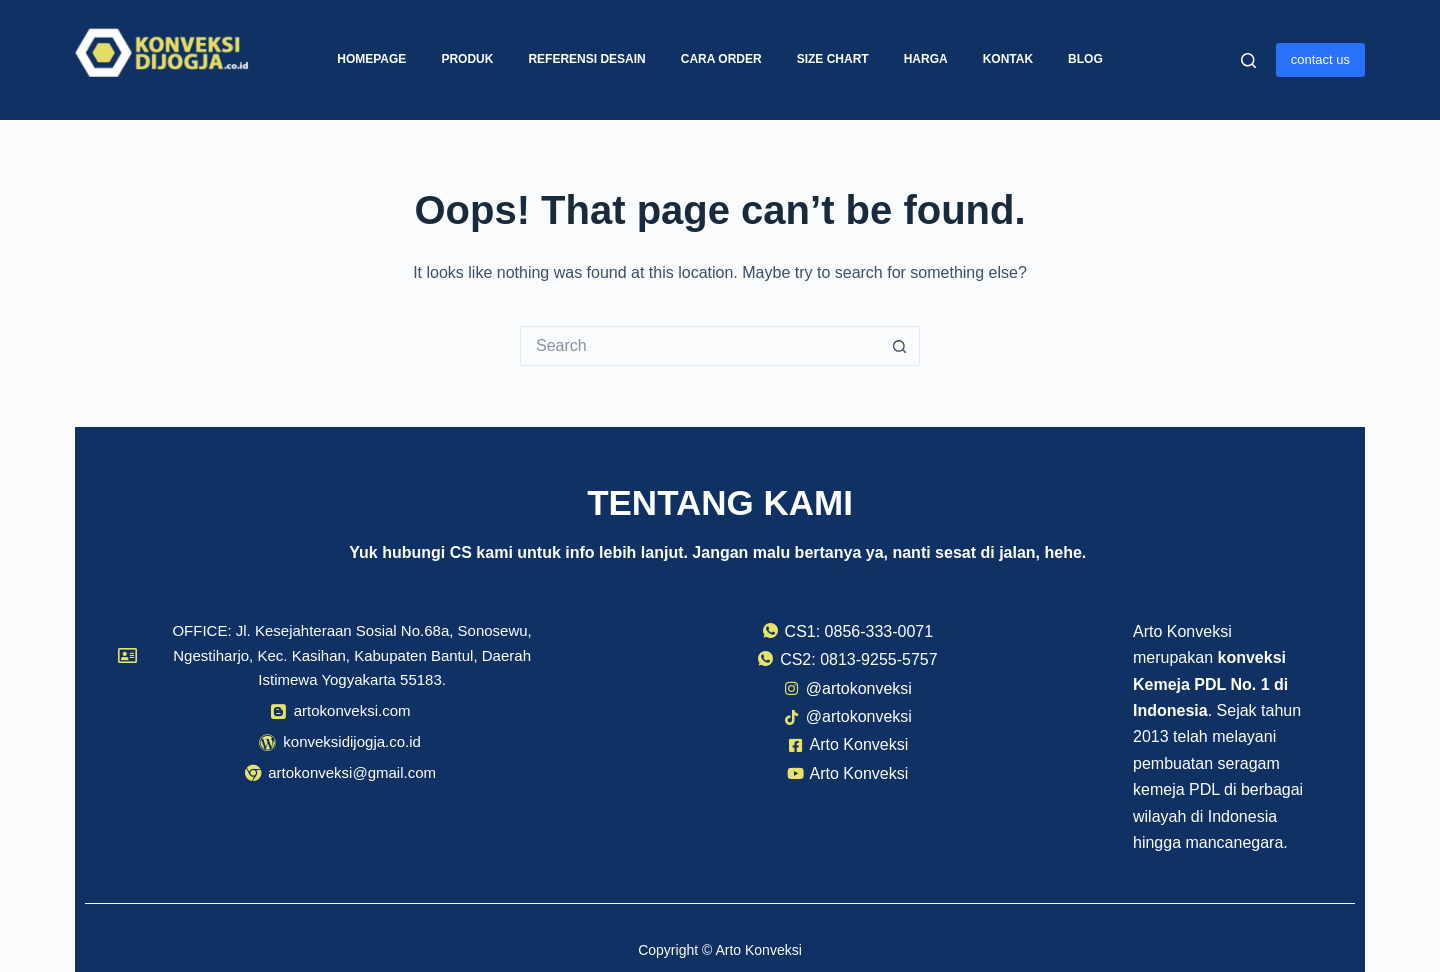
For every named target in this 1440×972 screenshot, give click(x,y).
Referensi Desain (586, 59)
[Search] (1248, 60)
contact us (1320, 59)
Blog (1085, 59)
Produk (467, 59)
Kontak (1008, 59)
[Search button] (900, 346)
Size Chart (833, 59)
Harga (926, 59)
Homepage (371, 59)
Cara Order (721, 59)
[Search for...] (700, 346)
